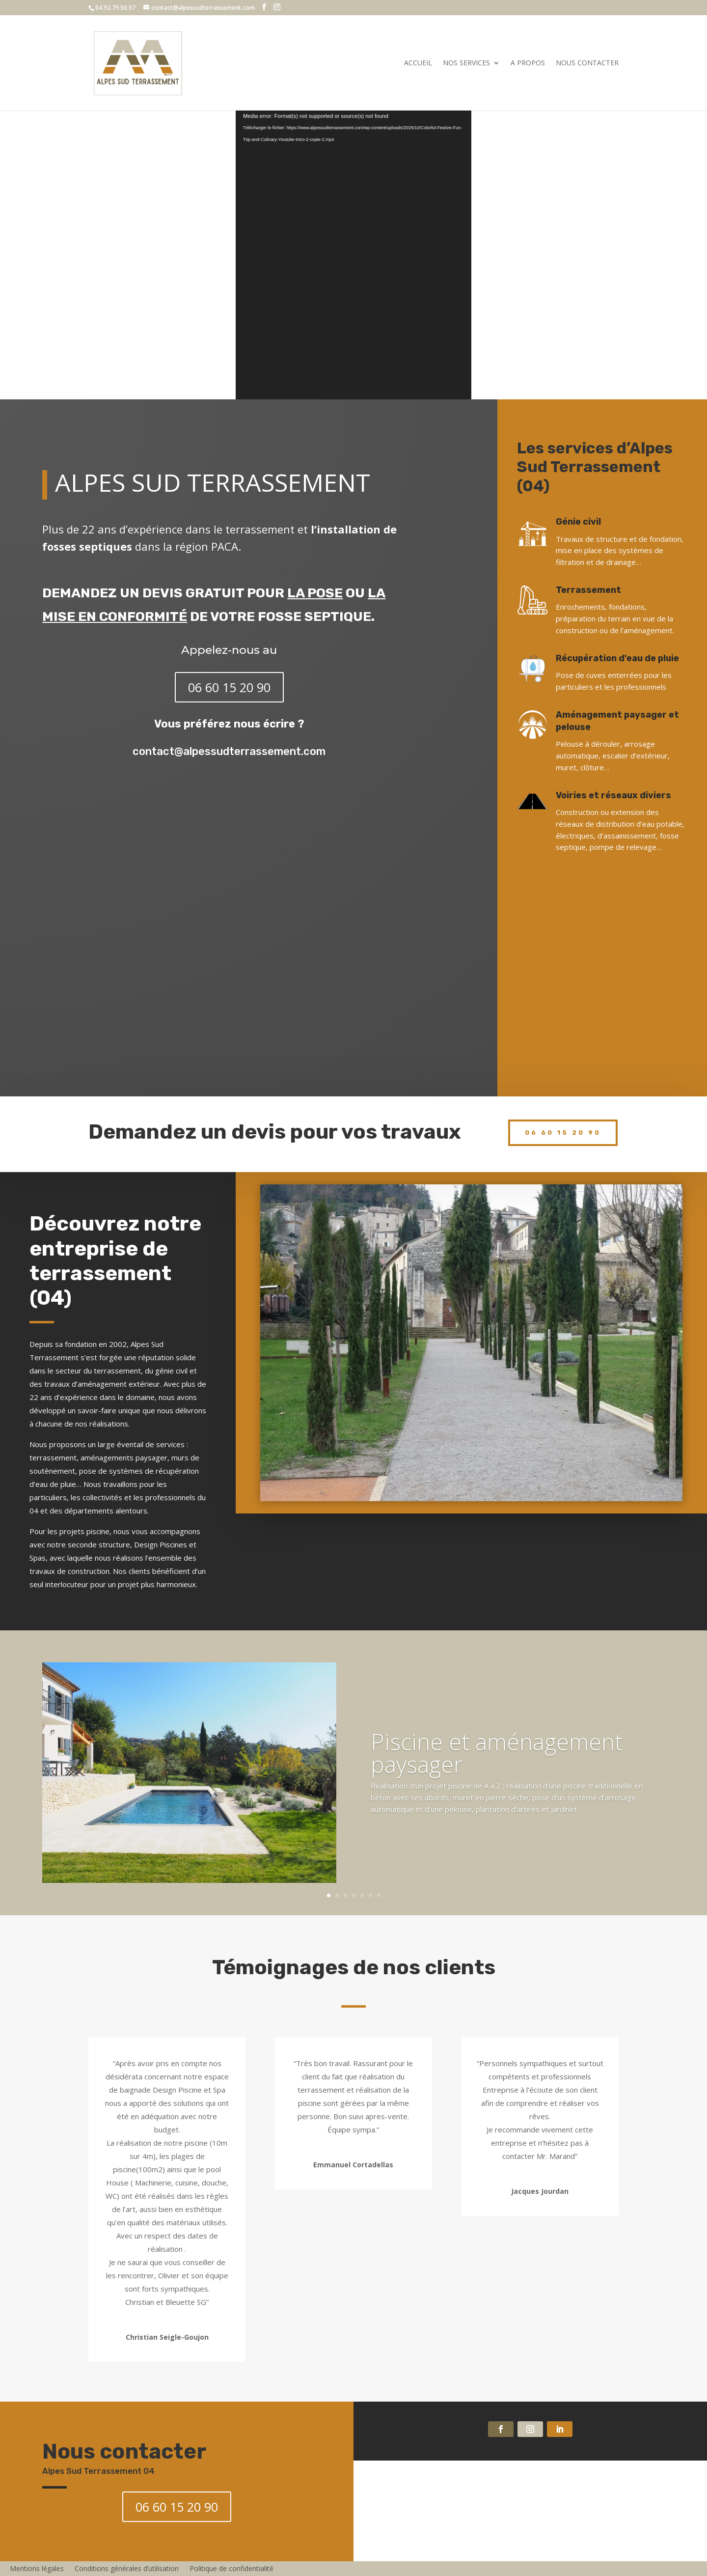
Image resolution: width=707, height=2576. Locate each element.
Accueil (418, 63)
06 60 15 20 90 (229, 687)
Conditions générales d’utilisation (127, 2568)
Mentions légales (37, 2568)
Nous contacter (587, 63)
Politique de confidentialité (231, 2568)
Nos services (466, 63)
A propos (528, 63)
